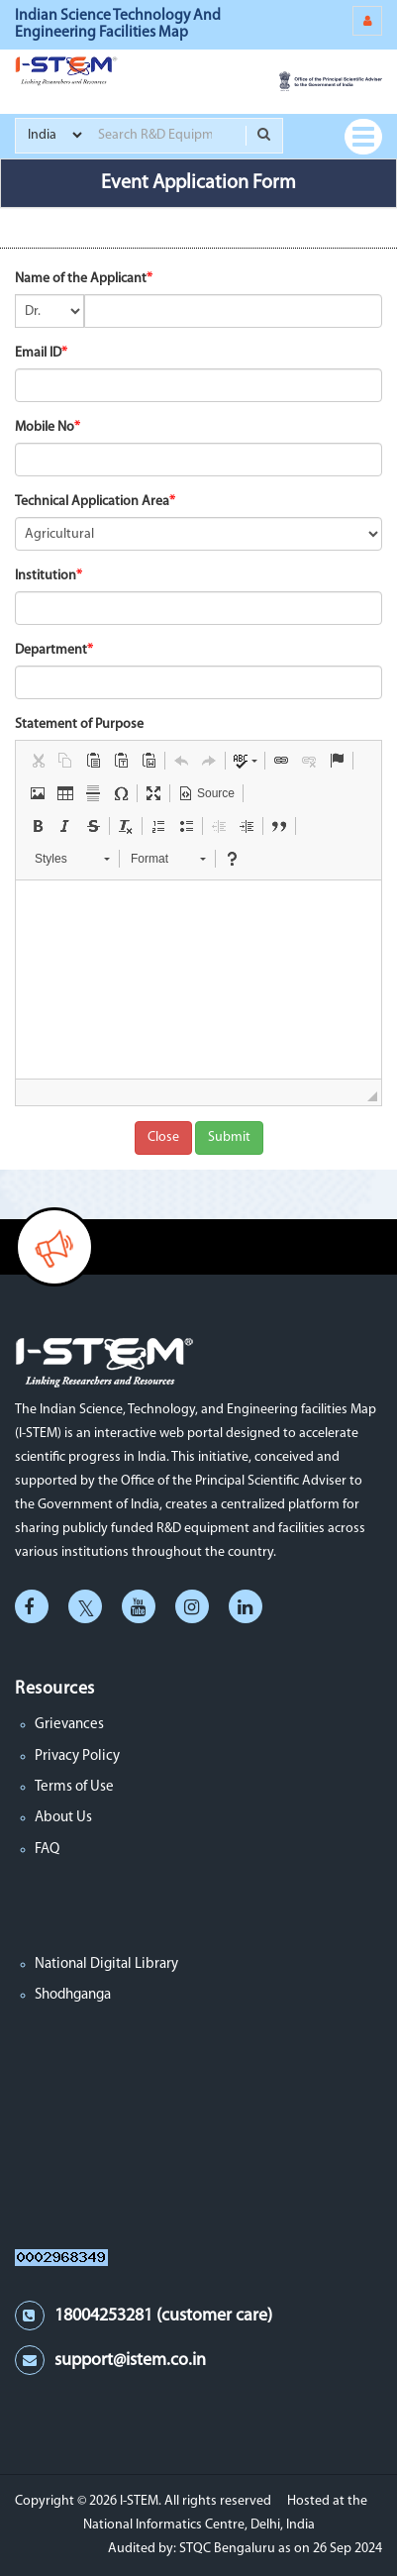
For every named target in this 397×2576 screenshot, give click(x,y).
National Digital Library (106, 1964)
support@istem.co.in (130, 2360)
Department (51, 650)
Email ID (38, 353)
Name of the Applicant (81, 278)
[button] (37, 760)
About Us (63, 1817)
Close (163, 1137)
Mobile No (44, 427)
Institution (45, 575)
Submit (229, 1137)
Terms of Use (74, 1787)
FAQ (47, 1849)
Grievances (69, 1724)
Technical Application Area (92, 501)
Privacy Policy (77, 1756)
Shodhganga (73, 1995)
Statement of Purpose (79, 724)
